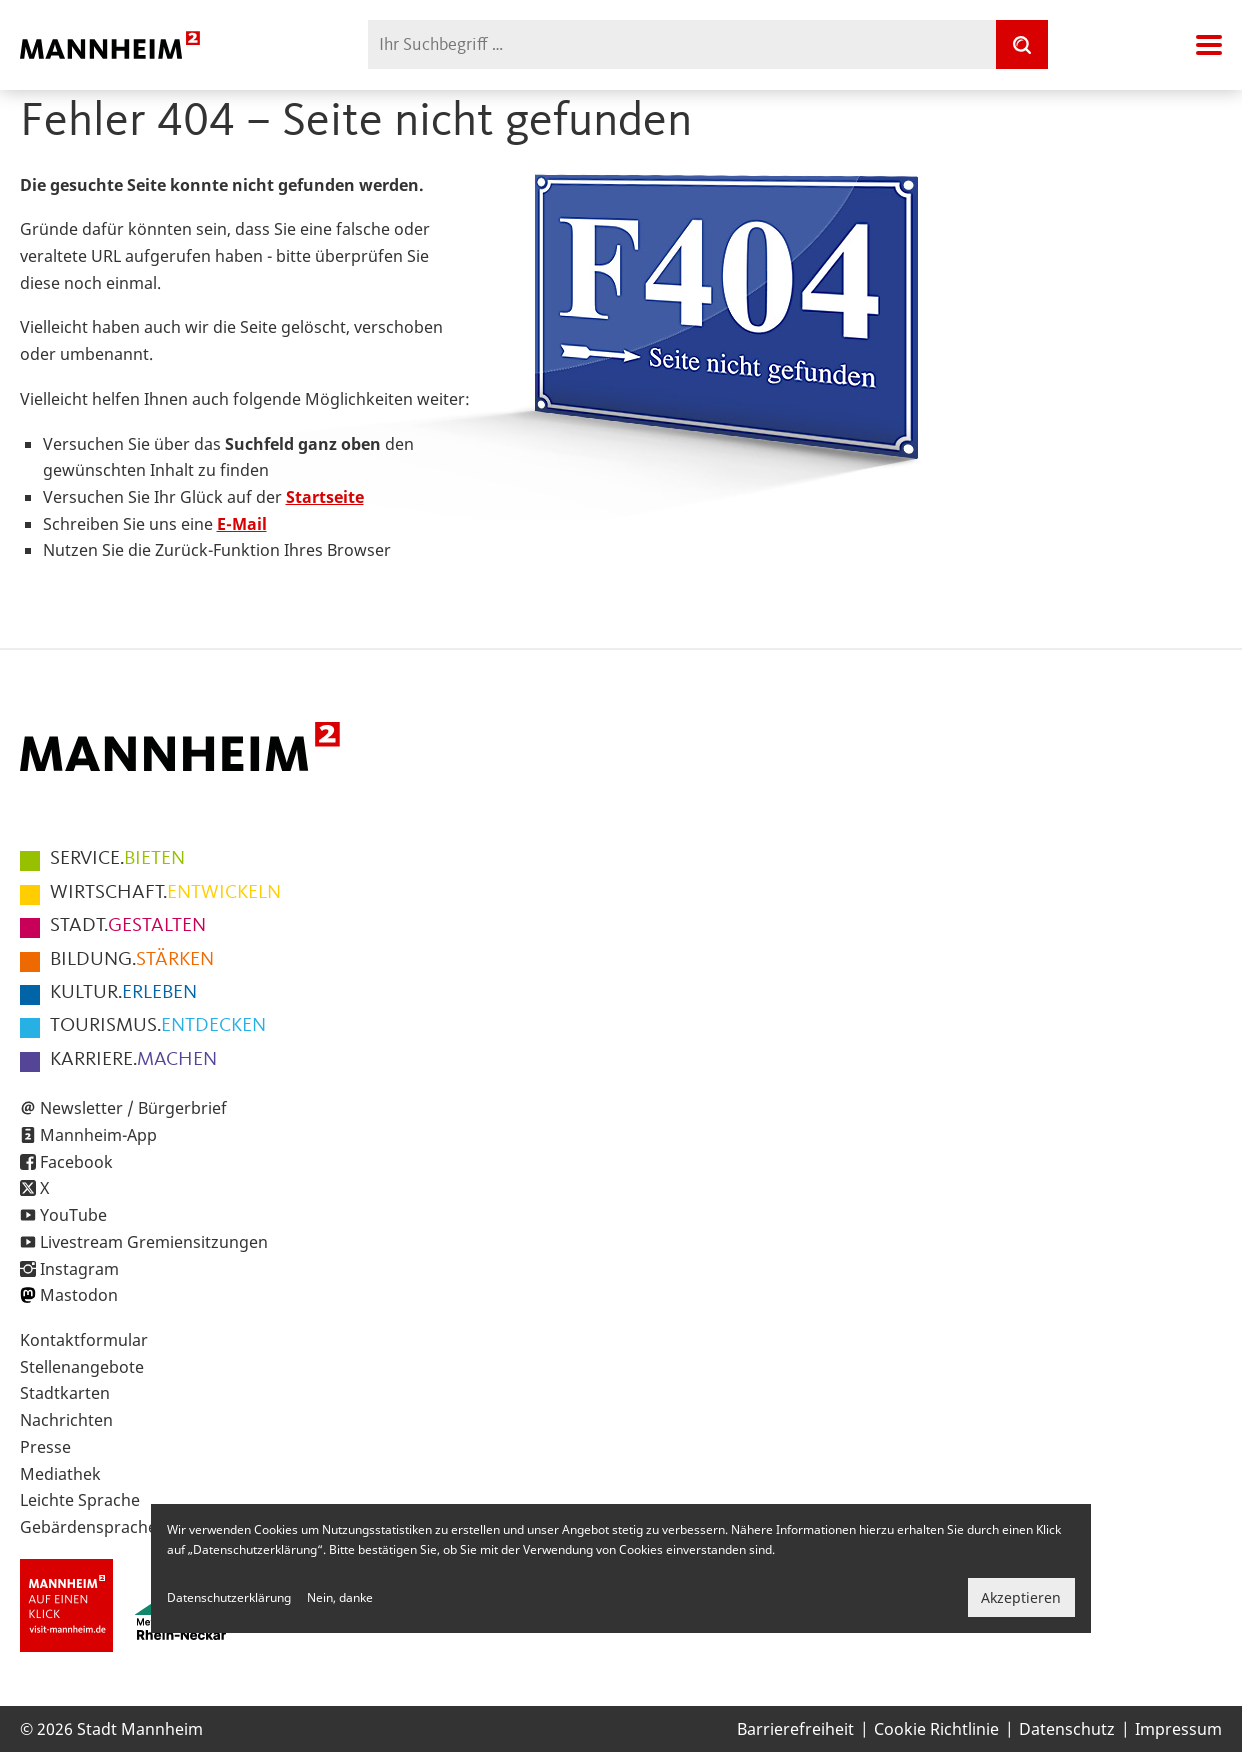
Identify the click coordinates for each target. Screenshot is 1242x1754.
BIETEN (117, 859)
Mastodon (79, 1295)
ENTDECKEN (158, 1026)
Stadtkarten (65, 1393)
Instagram (79, 1269)
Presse (45, 1447)
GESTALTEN (128, 926)
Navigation (1209, 45)
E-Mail (242, 524)
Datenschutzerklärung (229, 1597)
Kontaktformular (84, 1340)
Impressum (1178, 1729)
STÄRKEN (132, 960)
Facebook (76, 1162)
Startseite (325, 497)
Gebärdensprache (88, 1527)
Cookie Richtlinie (936, 1729)
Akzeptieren (1021, 1597)
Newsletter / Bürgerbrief (133, 1108)
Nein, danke (340, 1597)
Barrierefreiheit (795, 1729)
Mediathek (60, 1474)
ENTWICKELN (165, 893)
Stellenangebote (82, 1367)
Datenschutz (1067, 1729)
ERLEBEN (123, 993)
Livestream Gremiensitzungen (154, 1242)
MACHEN (133, 1060)
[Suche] (1022, 44)
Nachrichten (66, 1420)
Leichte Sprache (80, 1500)
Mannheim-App (98, 1135)
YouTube (73, 1215)
